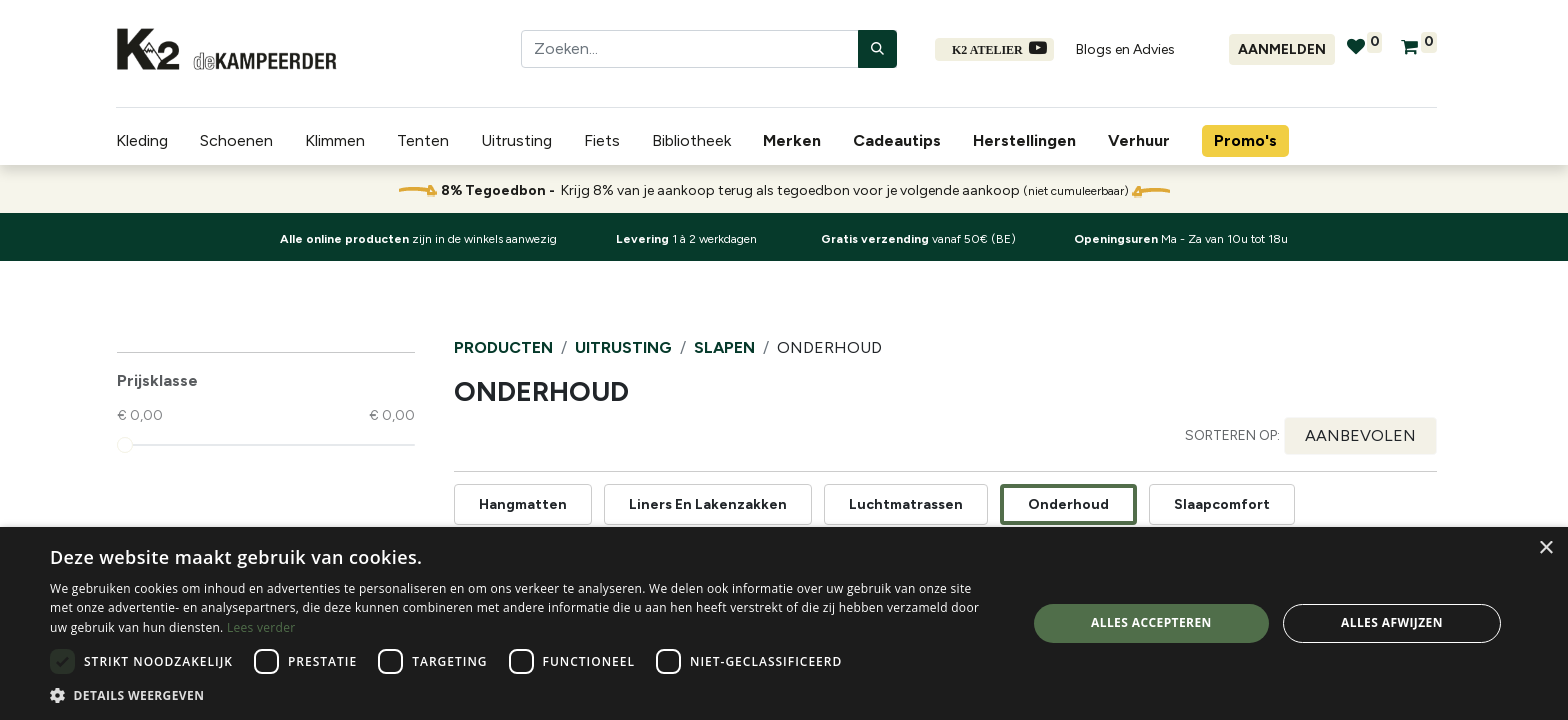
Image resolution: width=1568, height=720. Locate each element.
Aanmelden (1282, 49)
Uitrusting (623, 347)
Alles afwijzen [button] (1392, 622)
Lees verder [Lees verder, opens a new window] (261, 627)
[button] (1360, 436)
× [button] (1545, 548)
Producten (503, 347)
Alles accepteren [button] (1151, 622)
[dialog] (784, 623)
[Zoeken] (877, 49)
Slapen (724, 347)
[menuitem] (796, 141)
